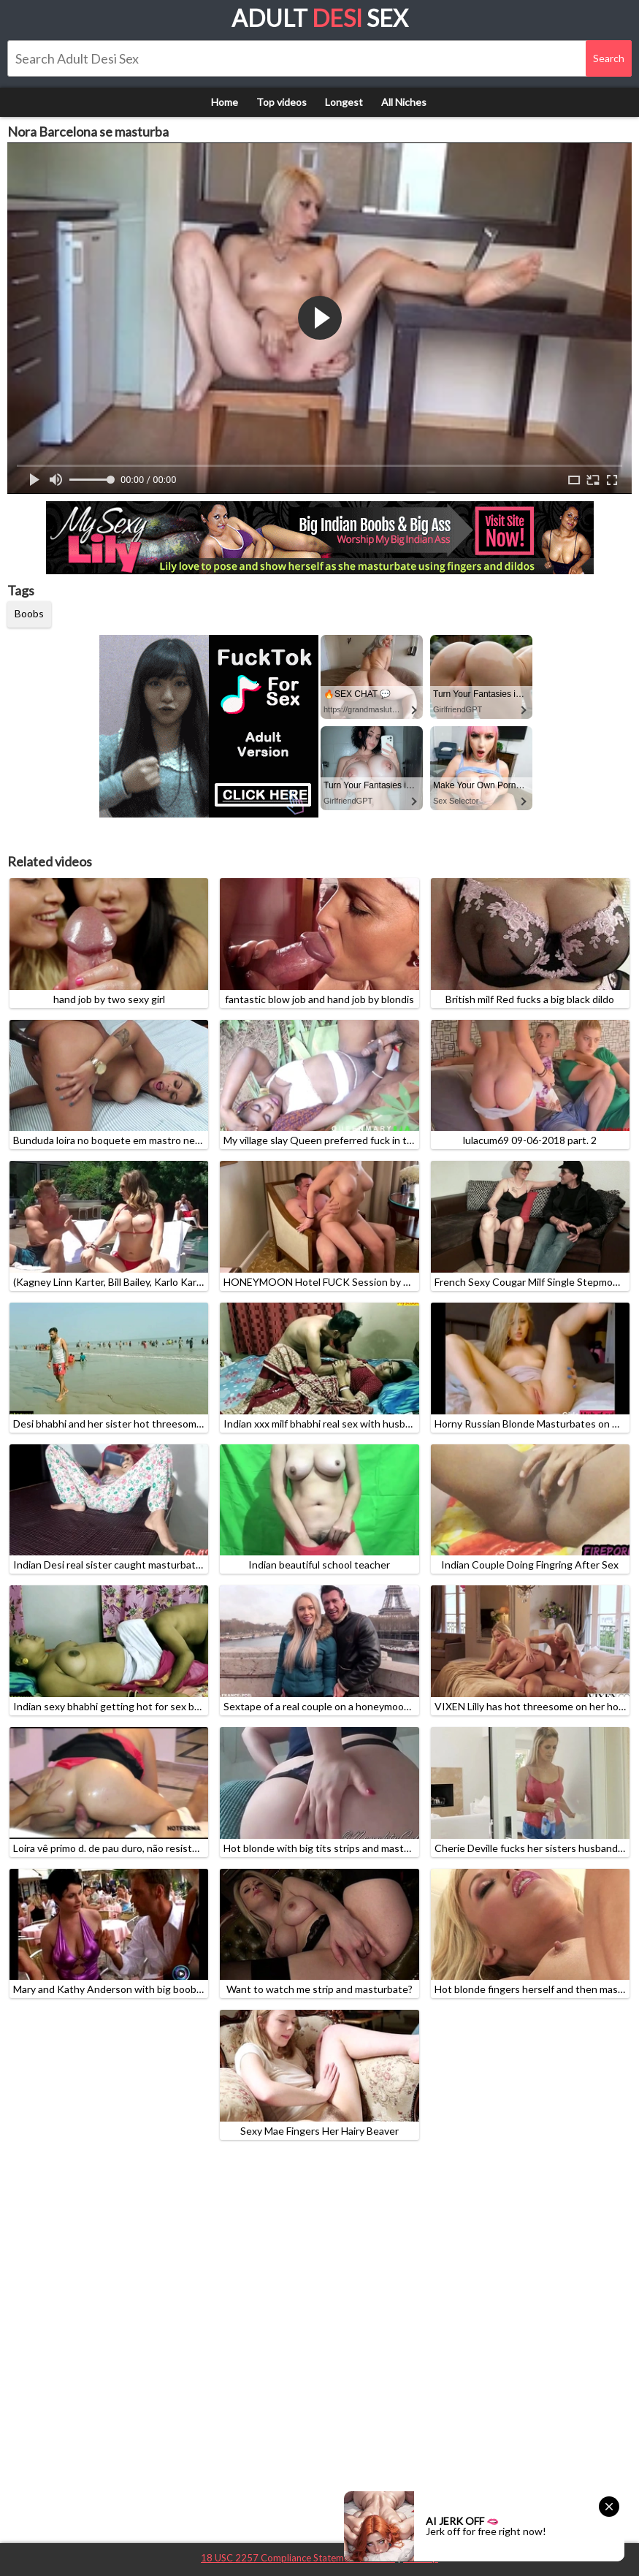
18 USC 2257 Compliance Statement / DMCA (298, 2558)
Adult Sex (320, 18)
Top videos (281, 102)
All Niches (403, 102)
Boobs (29, 613)
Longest (344, 102)
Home (224, 102)
